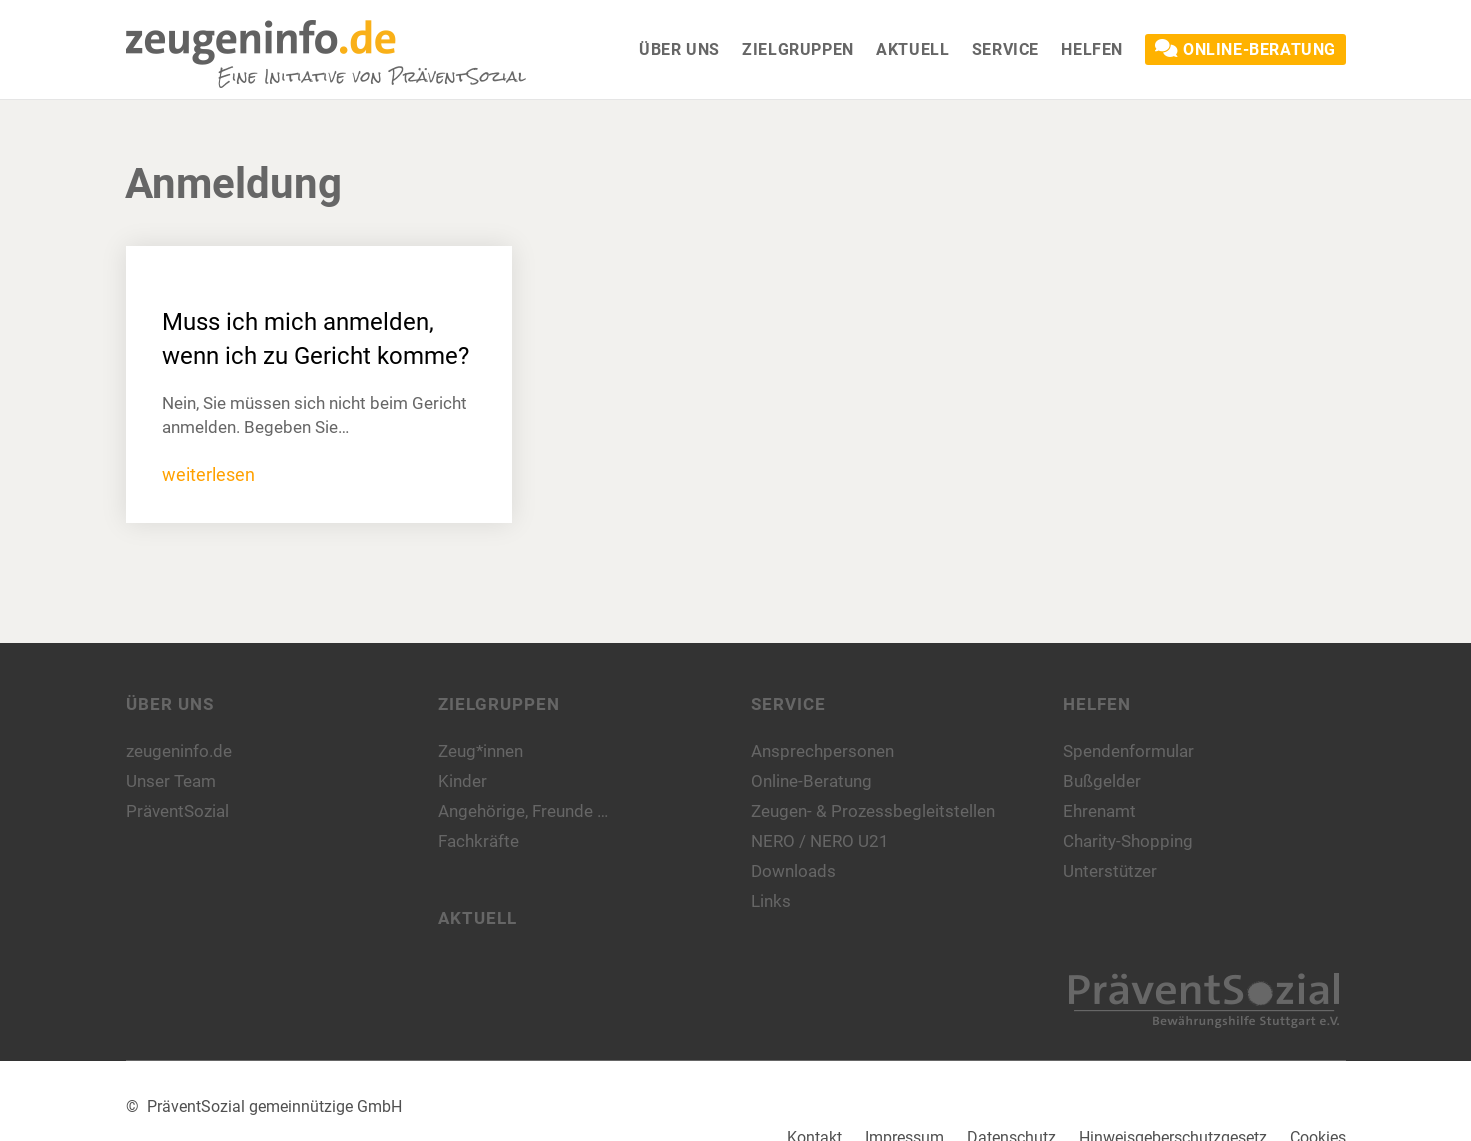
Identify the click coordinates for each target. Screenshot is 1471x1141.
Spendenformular (1128, 751)
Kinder (462, 781)
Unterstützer (1110, 871)
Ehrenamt (1099, 811)
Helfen (1097, 704)
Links (771, 901)
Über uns (170, 704)
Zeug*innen (480, 751)
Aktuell (477, 918)
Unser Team (171, 781)
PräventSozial (177, 811)
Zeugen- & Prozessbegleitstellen (873, 811)
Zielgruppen (499, 704)
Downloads (793, 871)
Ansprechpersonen (822, 751)
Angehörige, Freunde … (523, 811)
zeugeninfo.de (179, 751)
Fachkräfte (478, 841)
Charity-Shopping (1128, 841)
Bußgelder (1102, 781)
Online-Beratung (811, 781)
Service (788, 704)
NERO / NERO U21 (820, 841)
